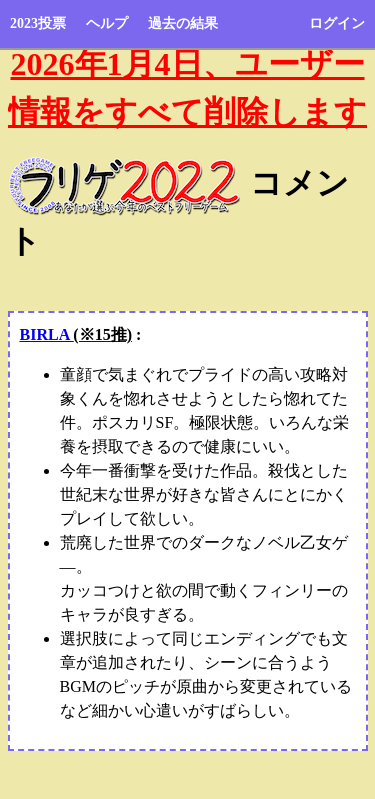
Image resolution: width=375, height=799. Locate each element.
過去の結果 (183, 23)
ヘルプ (107, 23)
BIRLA (76, 334)
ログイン (337, 23)
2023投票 (38, 23)
